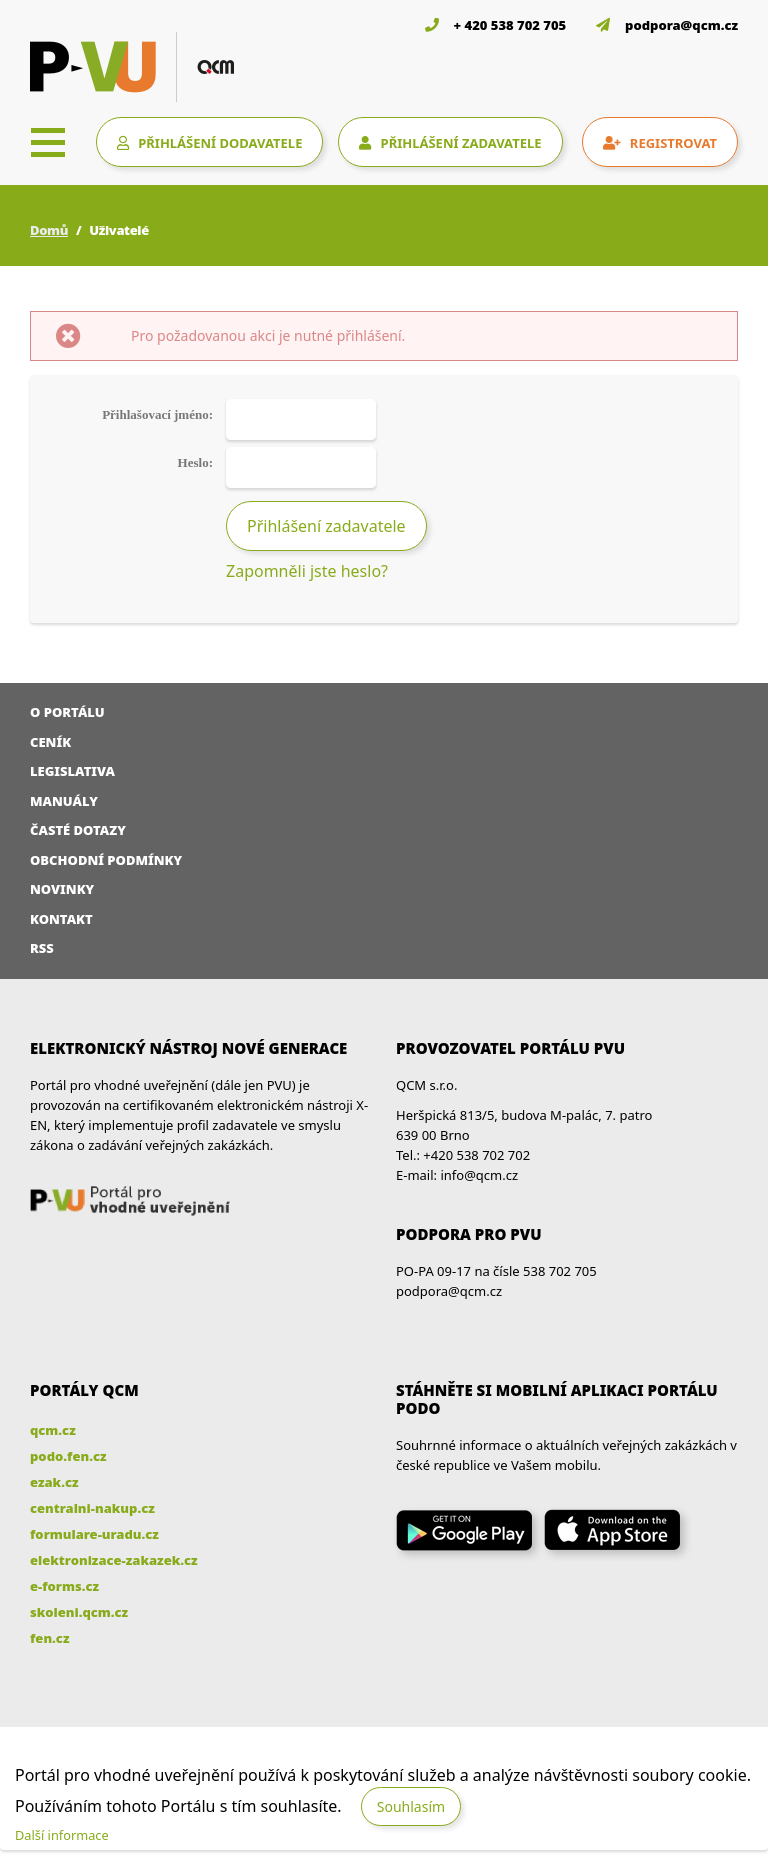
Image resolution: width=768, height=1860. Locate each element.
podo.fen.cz (68, 1456)
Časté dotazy (78, 830)
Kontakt (61, 919)
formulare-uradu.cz (94, 1534)
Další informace (62, 1835)
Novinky (62, 889)
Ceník (50, 742)
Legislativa (72, 771)
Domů (49, 230)
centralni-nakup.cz (92, 1508)
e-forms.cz (64, 1586)
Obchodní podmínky (106, 860)
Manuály (64, 801)
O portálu (67, 712)
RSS (42, 948)
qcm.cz (53, 1430)
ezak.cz (54, 1482)
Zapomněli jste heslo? (307, 571)
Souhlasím (411, 1806)
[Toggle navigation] (48, 142)
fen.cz (49, 1638)
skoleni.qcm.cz (79, 1612)
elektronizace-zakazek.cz (114, 1560)
